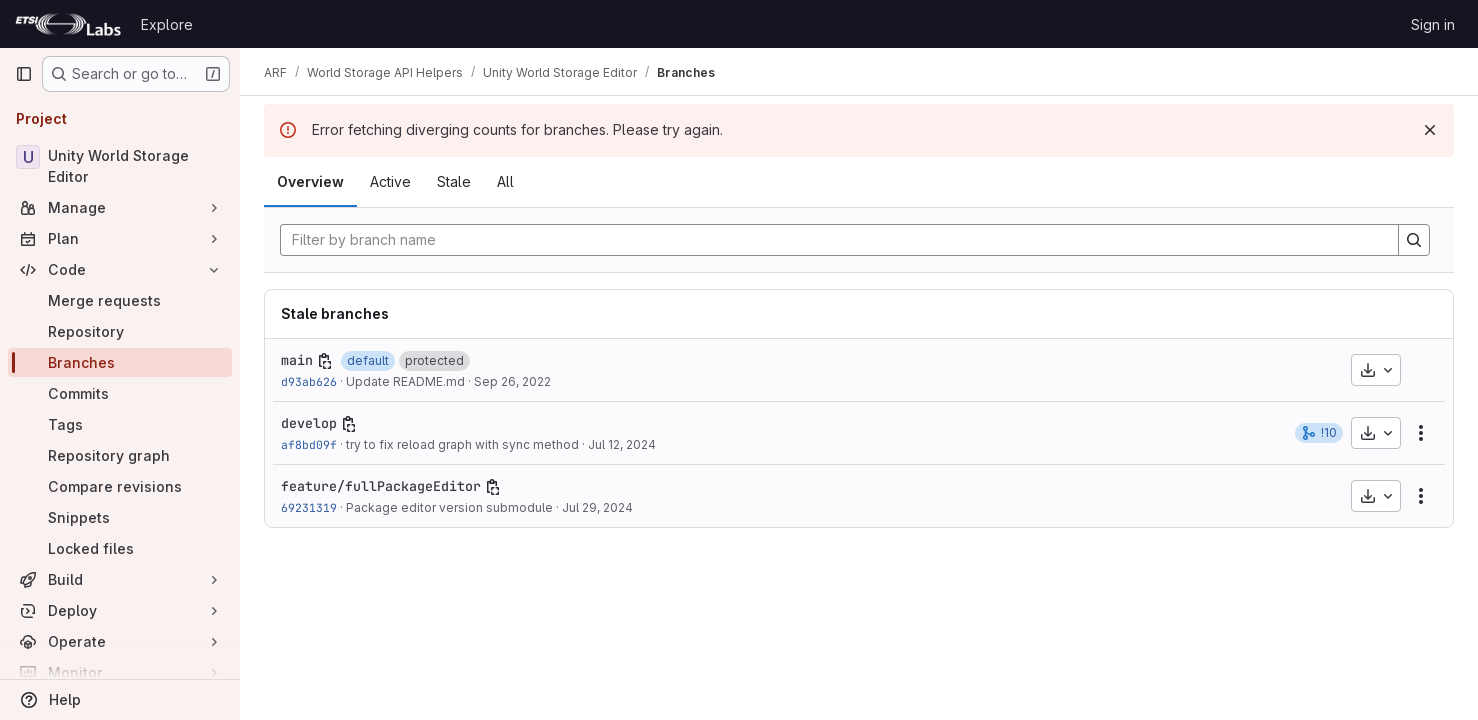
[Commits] (120, 393)
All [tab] (505, 181)
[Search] (1414, 240)
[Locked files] (120, 548)
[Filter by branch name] (839, 240)
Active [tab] (390, 181)
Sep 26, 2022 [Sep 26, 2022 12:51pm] (512, 381)
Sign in (1433, 24)
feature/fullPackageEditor (381, 486)
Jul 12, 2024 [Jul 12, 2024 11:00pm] (622, 444)
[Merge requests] (120, 300)
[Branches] (120, 362)
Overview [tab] (310, 181)
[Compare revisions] (120, 486)
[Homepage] (68, 24)
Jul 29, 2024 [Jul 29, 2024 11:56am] (597, 507)
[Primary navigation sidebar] (24, 74)
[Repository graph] (120, 455)
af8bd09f (309, 444)
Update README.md (405, 381)
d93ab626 (309, 381)
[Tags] (120, 424)
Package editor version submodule (449, 507)
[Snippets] (120, 517)
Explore (167, 24)
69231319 (309, 507)
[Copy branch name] (325, 361)
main (297, 360)
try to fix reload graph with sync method (462, 444)
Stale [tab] (454, 181)
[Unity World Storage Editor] (120, 166)
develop (309, 423)
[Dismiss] (1430, 130)
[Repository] (120, 331)
